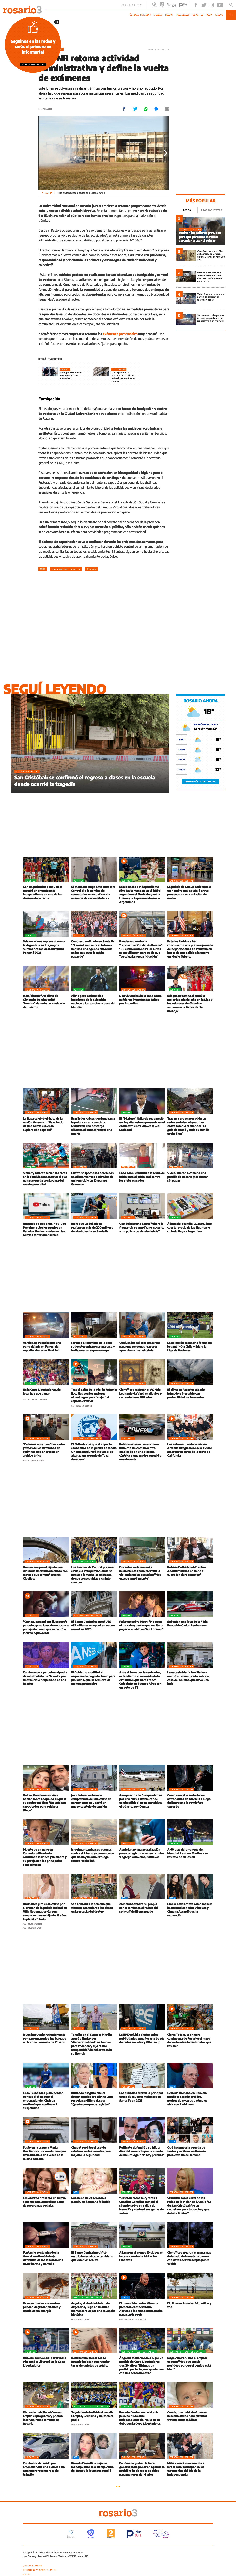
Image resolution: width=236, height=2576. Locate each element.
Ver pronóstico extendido (200, 781)
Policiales (182, 14)
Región (169, 14)
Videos (219, 14)
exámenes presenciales (120, 334)
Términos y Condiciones (39, 2570)
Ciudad (158, 14)
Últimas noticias (140, 14)
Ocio (209, 14)
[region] (118, 33)
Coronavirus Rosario (66, 569)
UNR (42, 569)
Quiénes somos (32, 2565)
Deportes (198, 14)
